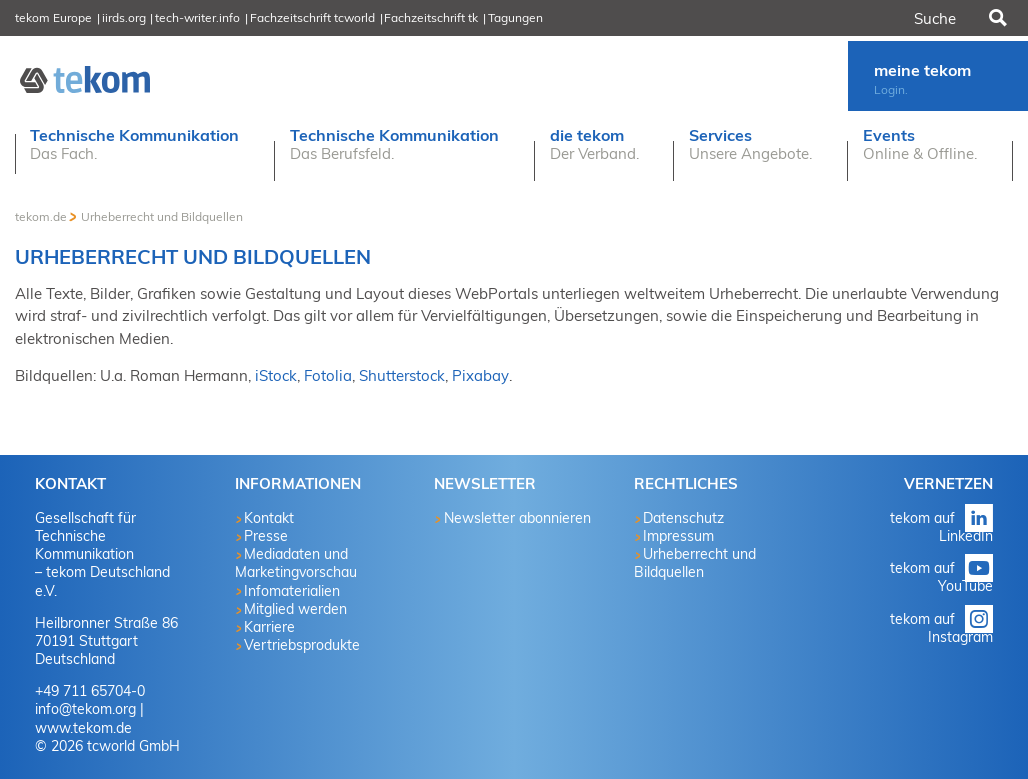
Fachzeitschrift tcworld (312, 17)
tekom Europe (53, 17)
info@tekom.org (85, 709)
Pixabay (480, 375)
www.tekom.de (83, 728)
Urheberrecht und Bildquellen (162, 216)
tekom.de (41, 216)
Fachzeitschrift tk (431, 17)
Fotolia (328, 375)
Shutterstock (402, 375)
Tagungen (515, 17)
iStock (276, 375)
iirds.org (124, 17)
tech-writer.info (197, 17)
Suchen (996, 18)
